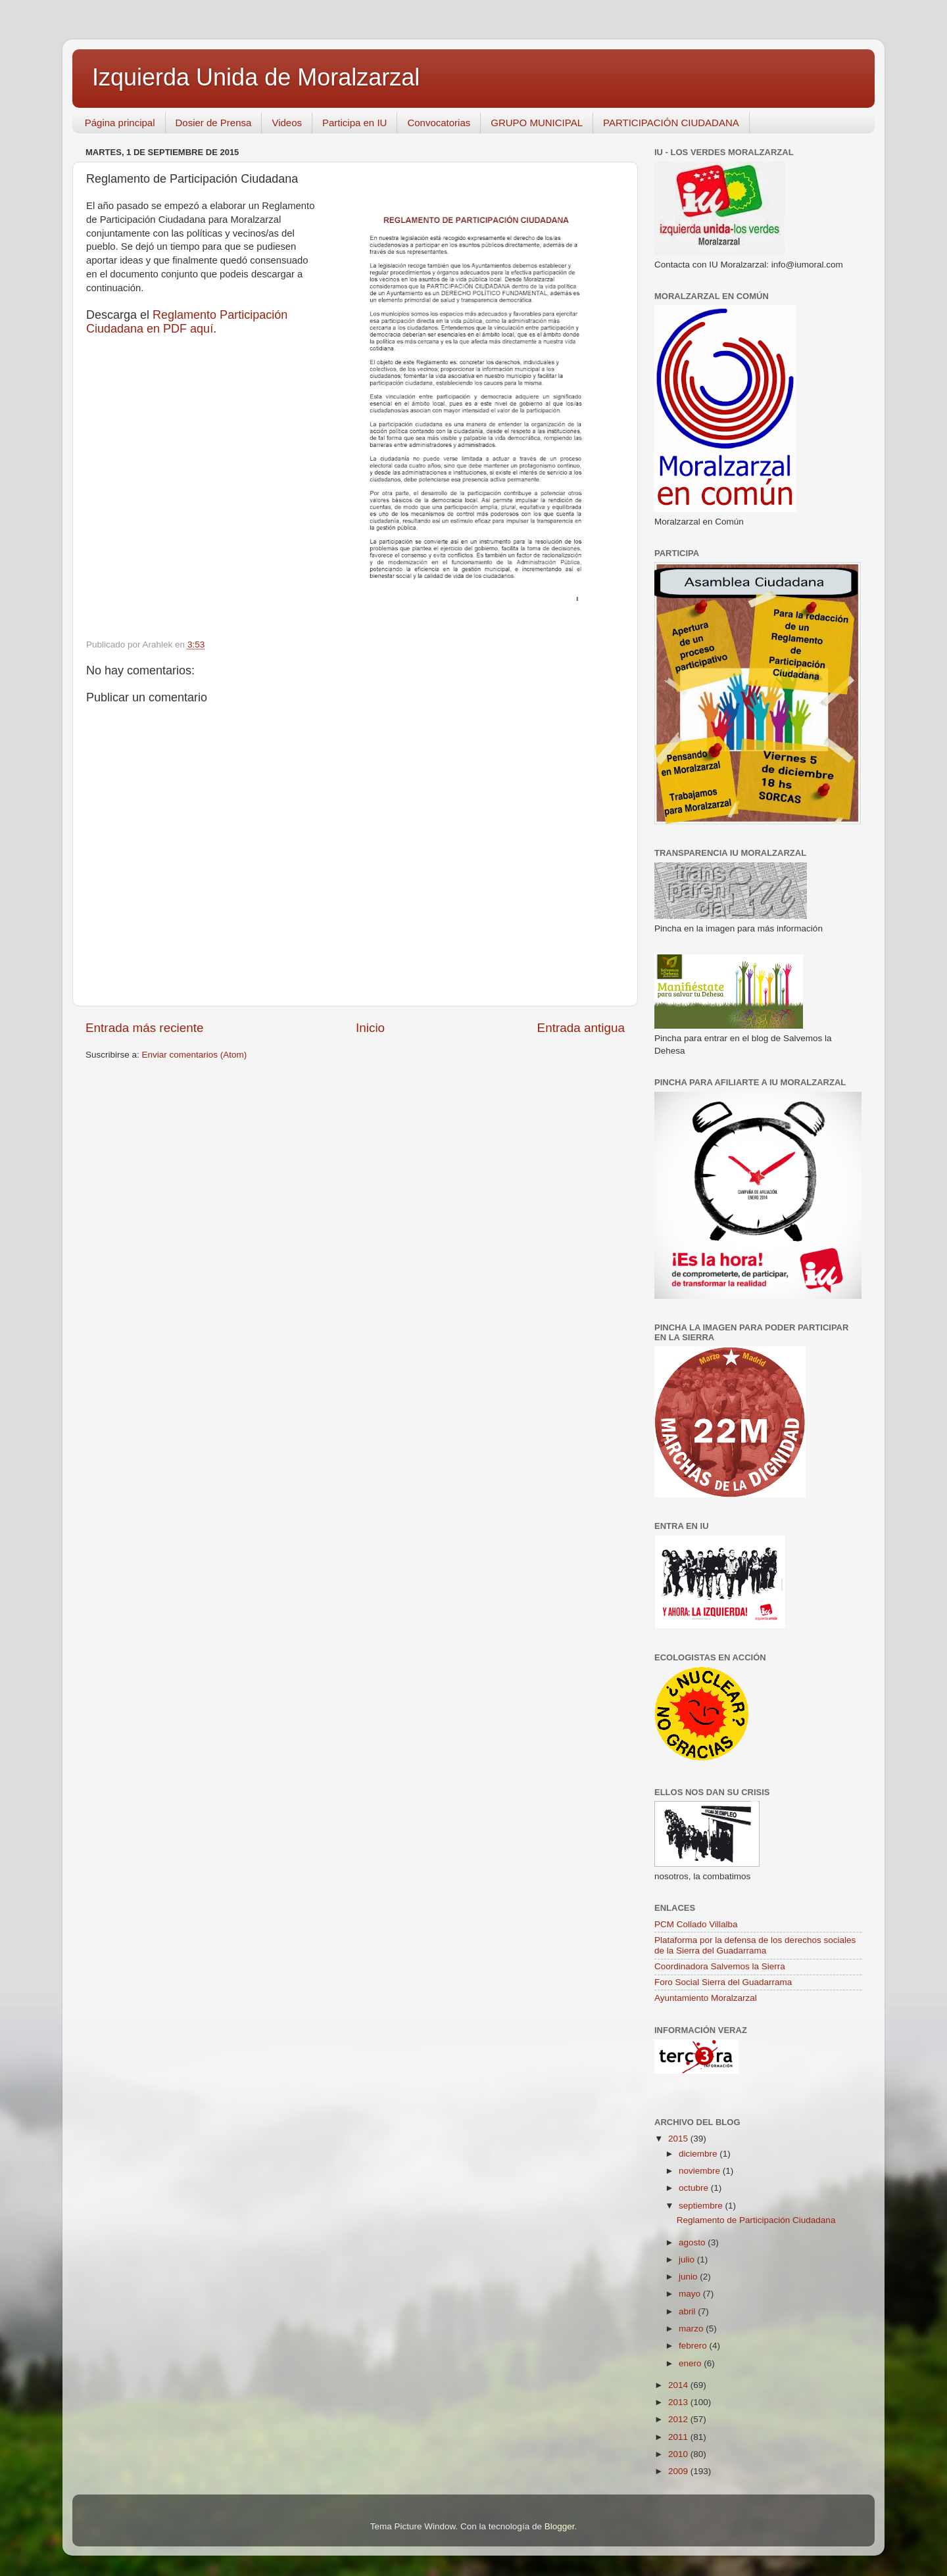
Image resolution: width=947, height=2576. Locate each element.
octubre (695, 2188)
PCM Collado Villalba (696, 1924)
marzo (692, 2328)
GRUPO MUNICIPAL (537, 122)
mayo (691, 2294)
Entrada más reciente (144, 1028)
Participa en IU (354, 122)
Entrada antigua (581, 1028)
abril (688, 2311)
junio (689, 2277)
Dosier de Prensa (214, 122)
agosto (693, 2242)
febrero (694, 2346)
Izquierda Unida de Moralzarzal (256, 77)
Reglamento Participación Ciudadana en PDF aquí (186, 321)
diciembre (699, 2154)
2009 (679, 2471)
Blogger (560, 2526)
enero (691, 2363)
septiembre (702, 2206)
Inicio (370, 1028)
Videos (287, 122)
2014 (679, 2385)
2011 (679, 2437)
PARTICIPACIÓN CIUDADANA (671, 122)
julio (688, 2259)
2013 (679, 2402)
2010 (679, 2454)
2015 (679, 2138)
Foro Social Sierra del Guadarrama (723, 1982)
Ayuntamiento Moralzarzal (705, 1998)
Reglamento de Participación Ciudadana (756, 2220)
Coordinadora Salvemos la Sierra (719, 1966)
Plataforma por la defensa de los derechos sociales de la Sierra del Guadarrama (755, 1945)
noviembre (701, 2171)
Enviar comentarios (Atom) (194, 1055)
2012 (679, 2419)
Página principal (120, 122)
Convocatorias (438, 122)
